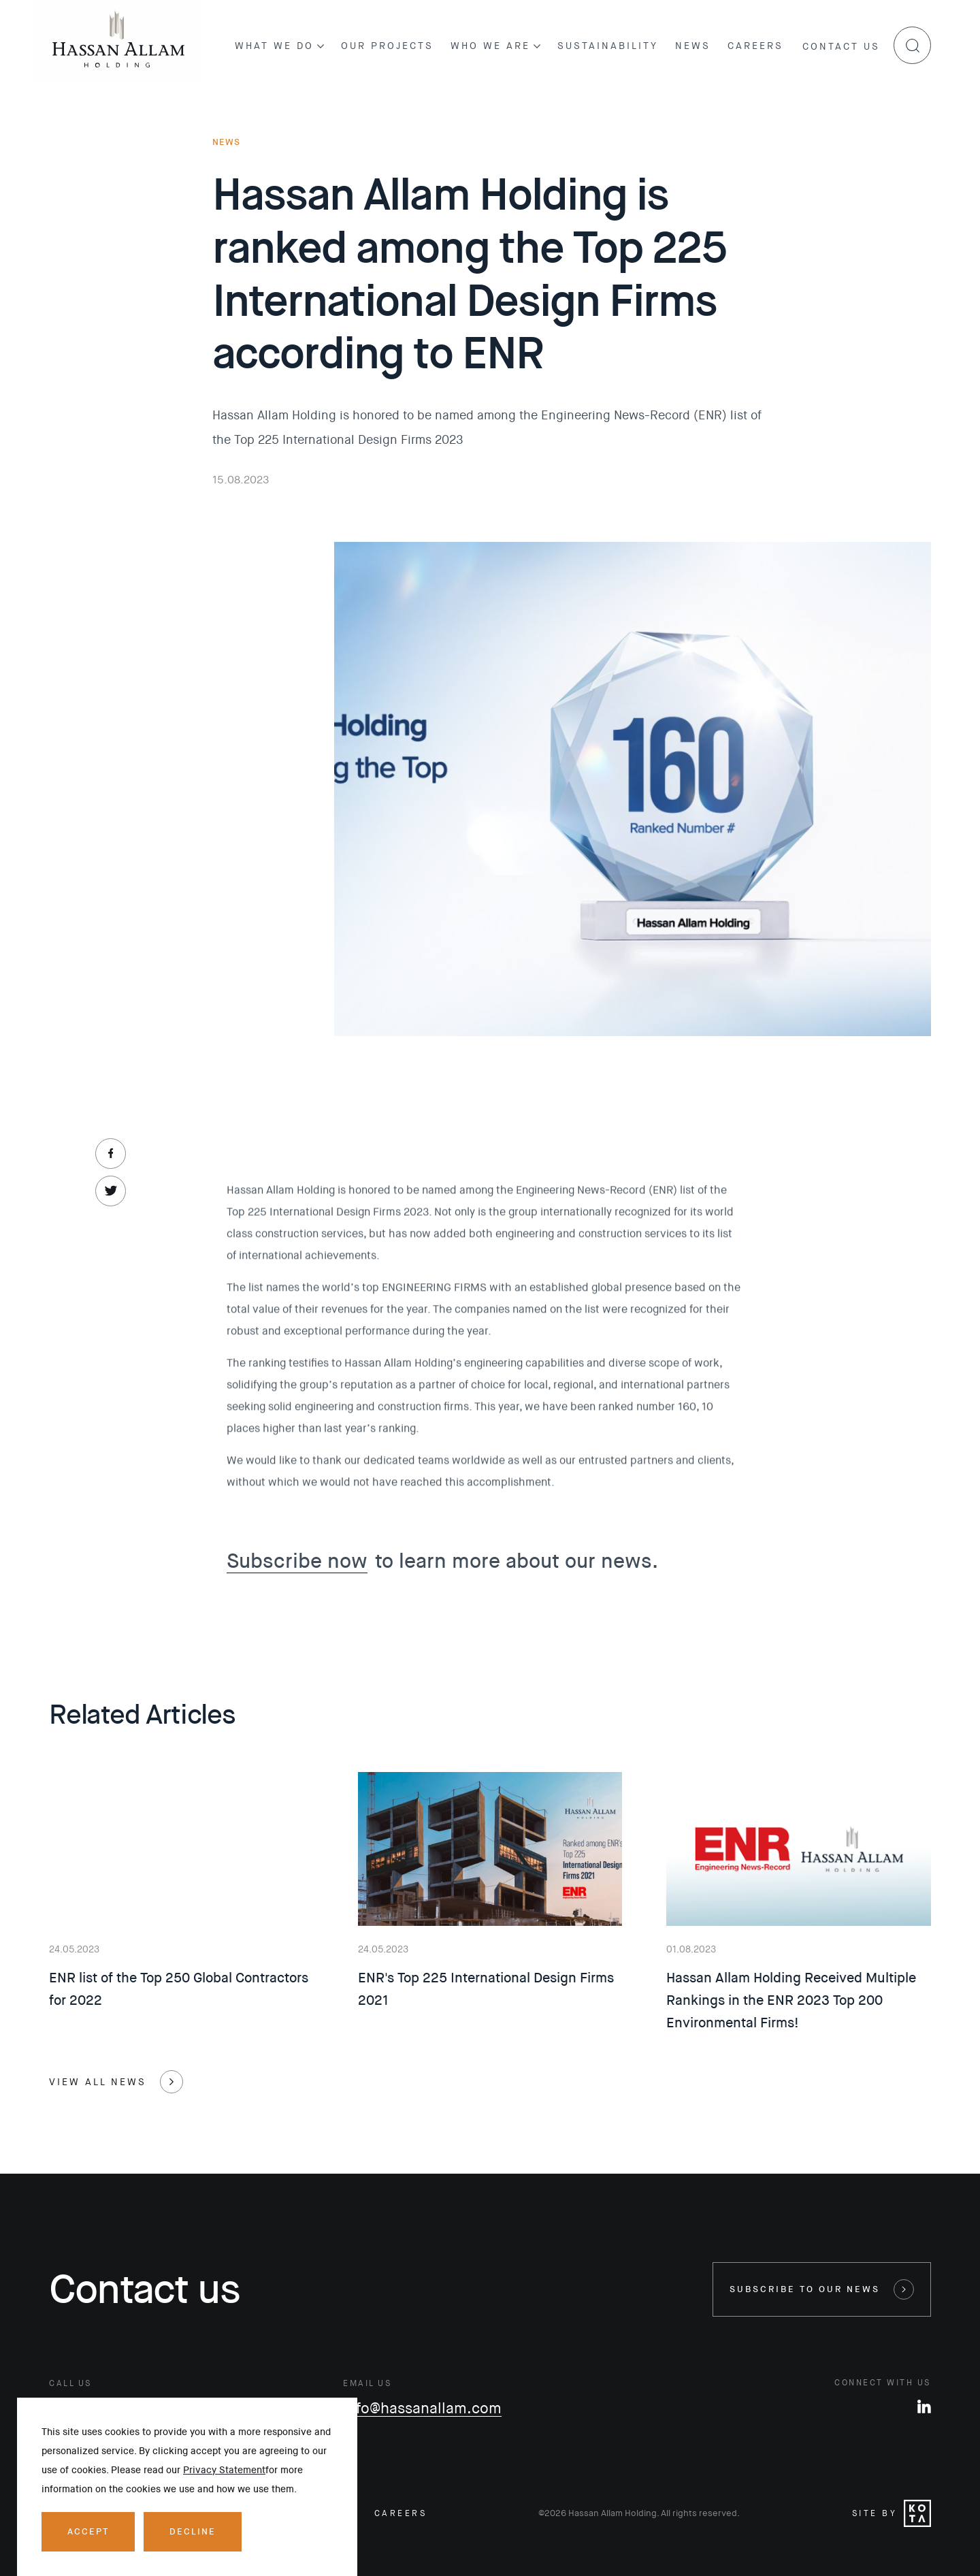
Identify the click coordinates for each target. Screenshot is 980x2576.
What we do (279, 45)
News (692, 45)
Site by (892, 2513)
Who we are (495, 45)
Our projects (387, 45)
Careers (755, 45)
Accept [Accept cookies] (88, 2531)
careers (400, 2513)
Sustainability (607, 45)
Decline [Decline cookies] (192, 2531)
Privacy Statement (224, 2470)
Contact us (841, 46)
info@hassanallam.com (422, 2408)
